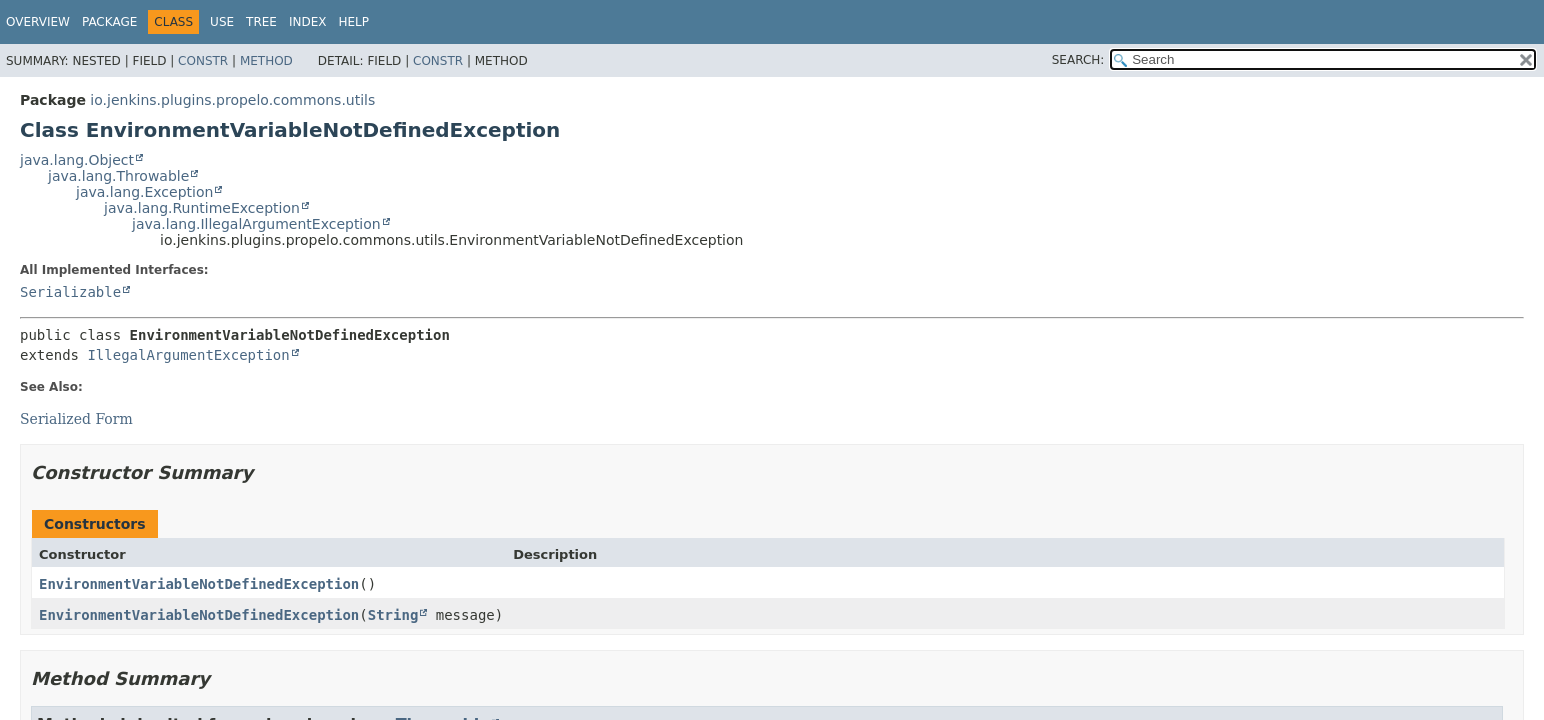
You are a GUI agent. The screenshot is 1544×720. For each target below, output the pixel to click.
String (393, 615)
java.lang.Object (77, 160)
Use (222, 22)
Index (308, 22)
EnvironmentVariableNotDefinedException (199, 584)
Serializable (70, 292)
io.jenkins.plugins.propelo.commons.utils (232, 100)
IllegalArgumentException (188, 355)
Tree (261, 22)
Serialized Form (76, 419)
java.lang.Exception (144, 192)
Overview (38, 22)
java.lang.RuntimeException (202, 208)
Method (266, 61)
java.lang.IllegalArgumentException (256, 224)
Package (109, 22)
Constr (203, 61)
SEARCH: (1078, 60)
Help (353, 22)
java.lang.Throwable (118, 176)
